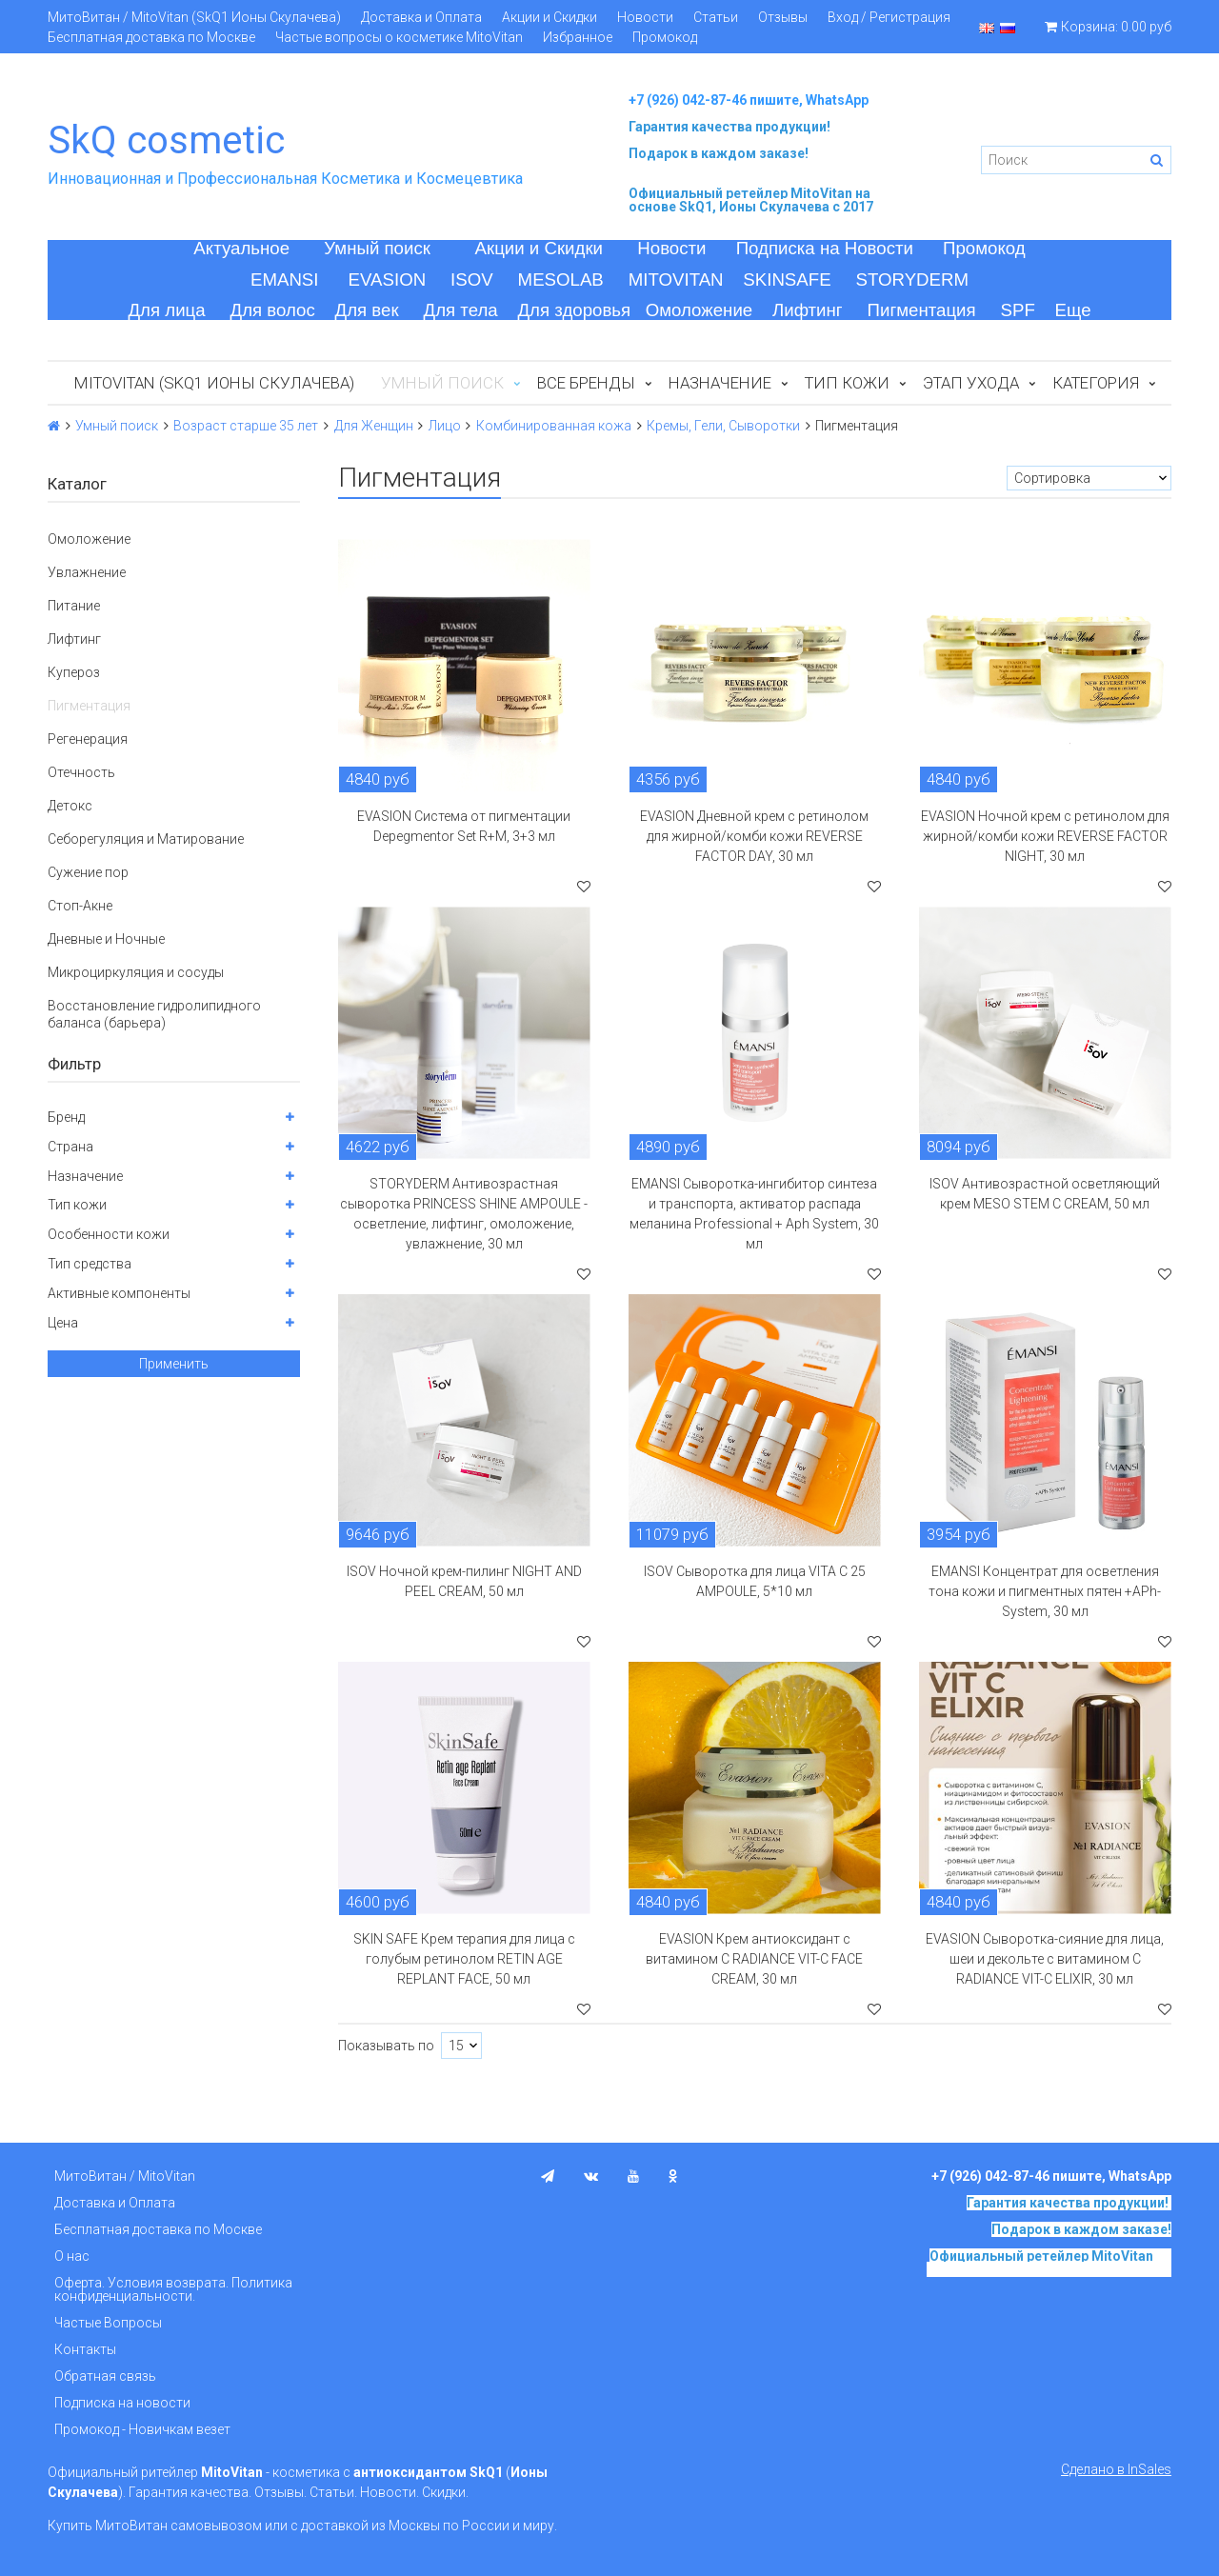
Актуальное (241, 248)
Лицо (445, 425)
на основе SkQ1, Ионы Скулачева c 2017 (751, 200)
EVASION (388, 280)
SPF (1018, 310)
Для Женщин (373, 425)
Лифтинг (807, 310)
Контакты (85, 2349)
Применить (174, 1363)
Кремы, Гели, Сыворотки (723, 425)
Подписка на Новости (824, 248)
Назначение (720, 382)
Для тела (461, 310)
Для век (367, 310)
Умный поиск (377, 248)
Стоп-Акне (80, 905)
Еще (1073, 310)
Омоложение (699, 310)
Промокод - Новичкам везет (142, 2429)
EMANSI (284, 280)
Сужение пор (88, 872)
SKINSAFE (786, 280)
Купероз (74, 672)
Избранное (577, 37)
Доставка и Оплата (421, 17)
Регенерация (88, 739)
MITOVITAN (676, 280)
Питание (74, 605)
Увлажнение (87, 572)
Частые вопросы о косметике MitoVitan (399, 37)
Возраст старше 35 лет (245, 425)
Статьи (715, 17)
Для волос (272, 310)
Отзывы (783, 17)
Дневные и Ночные (106, 939)
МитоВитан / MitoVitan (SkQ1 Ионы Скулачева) (194, 17)
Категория (1095, 382)
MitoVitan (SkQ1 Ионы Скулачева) (214, 382)
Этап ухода (971, 382)
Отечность (81, 772)
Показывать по (386, 2045)
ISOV (471, 280)
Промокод (664, 37)
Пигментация (922, 310)
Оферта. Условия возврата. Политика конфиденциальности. (173, 2289)
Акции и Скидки (549, 17)
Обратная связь (105, 2376)
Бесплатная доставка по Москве (151, 37)
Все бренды (586, 382)
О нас (72, 2256)
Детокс (70, 805)
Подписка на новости (122, 2402)
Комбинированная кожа (553, 425)
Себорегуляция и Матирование (146, 839)
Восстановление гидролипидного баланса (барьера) (154, 1014)
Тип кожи (847, 382)
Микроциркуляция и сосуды (136, 972)
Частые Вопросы (108, 2322)
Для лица (166, 310)
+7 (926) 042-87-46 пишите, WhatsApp (749, 100)
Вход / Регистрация (889, 17)
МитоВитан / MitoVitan (124, 2176)
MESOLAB (561, 280)
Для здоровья (573, 310)
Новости (645, 17)
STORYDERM (912, 280)
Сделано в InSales (1116, 2469)
